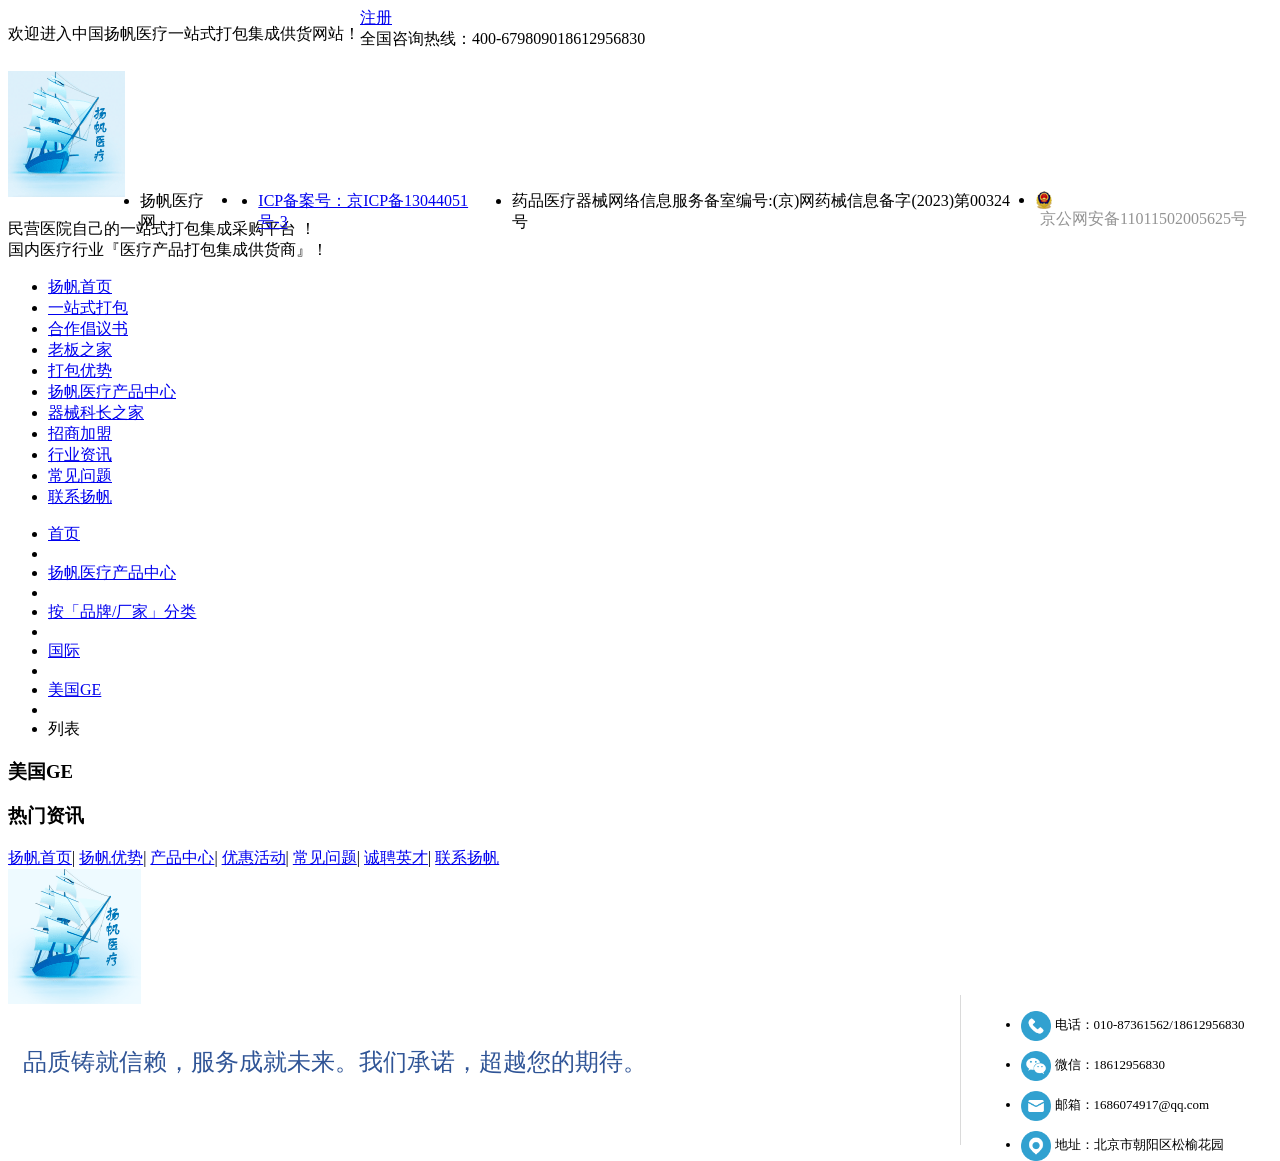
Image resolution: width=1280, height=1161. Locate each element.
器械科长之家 (96, 412)
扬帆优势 (111, 857)
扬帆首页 (80, 286)
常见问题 (80, 475)
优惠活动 (254, 857)
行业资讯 (80, 454)
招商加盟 (80, 433)
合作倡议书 (88, 328)
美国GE (74, 689)
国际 (64, 650)
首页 (64, 533)
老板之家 (80, 349)
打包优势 (80, 370)
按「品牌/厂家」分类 (122, 611)
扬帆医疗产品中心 (112, 391)
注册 (376, 17)
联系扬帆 (80, 496)
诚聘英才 (396, 857)
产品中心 (182, 857)
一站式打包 (88, 307)
